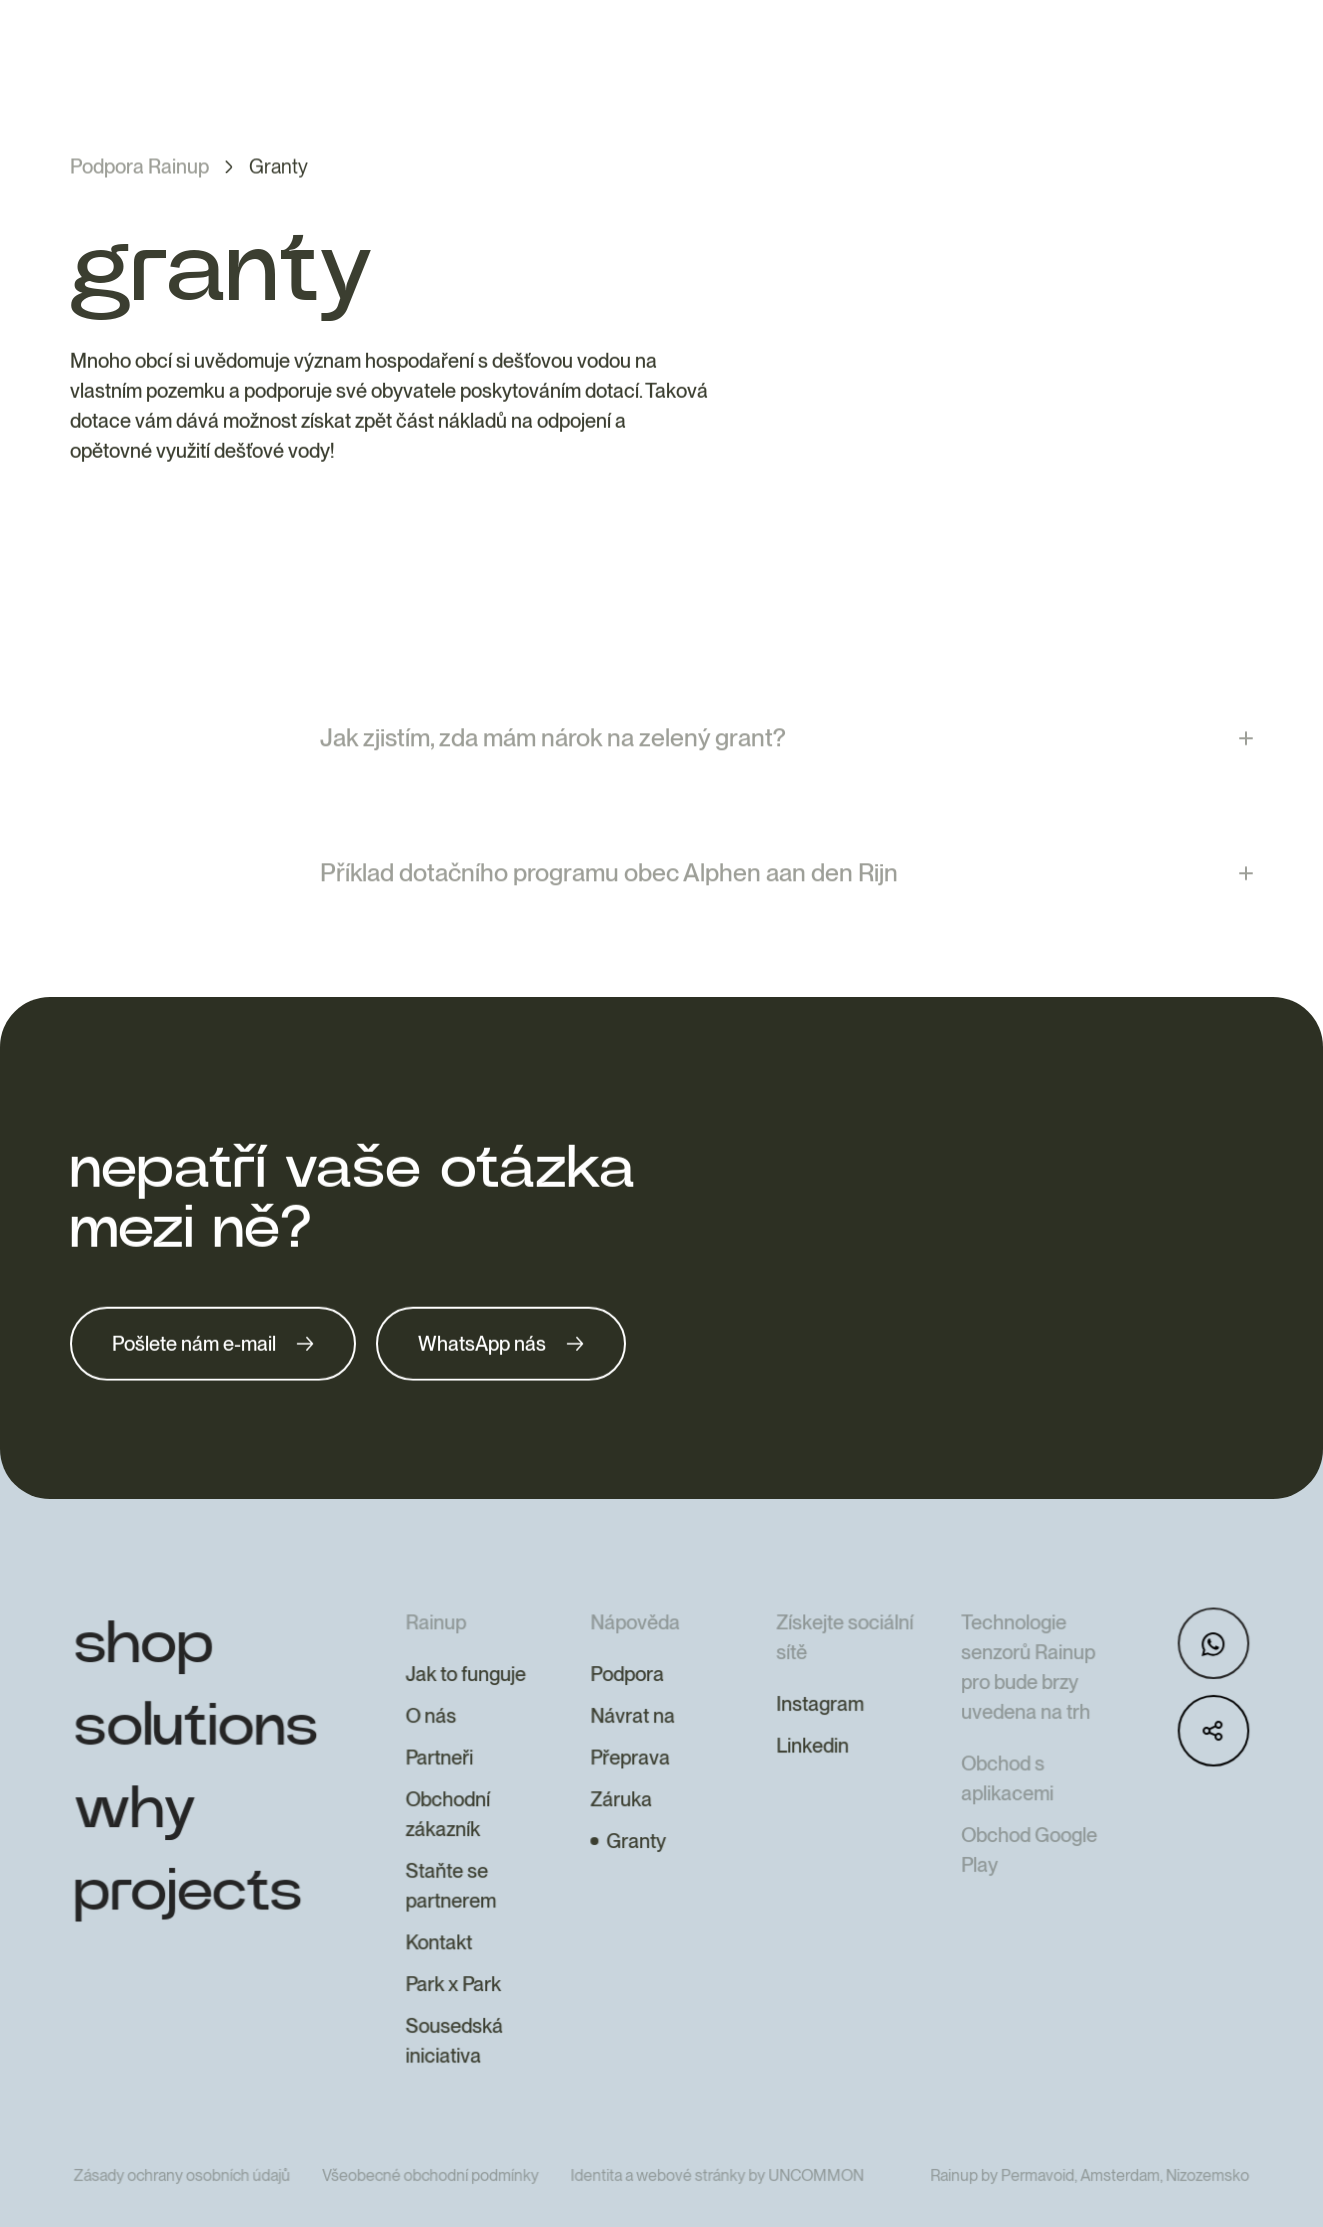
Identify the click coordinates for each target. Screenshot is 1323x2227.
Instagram (817, 1747)
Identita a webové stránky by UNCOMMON (716, 2212)
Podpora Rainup (139, 168)
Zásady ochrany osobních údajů (189, 2212)
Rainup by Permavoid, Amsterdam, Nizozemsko (1084, 2212)
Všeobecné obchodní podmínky (434, 2212)
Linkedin (810, 1788)
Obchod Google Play (1024, 1890)
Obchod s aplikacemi (1002, 1820)
